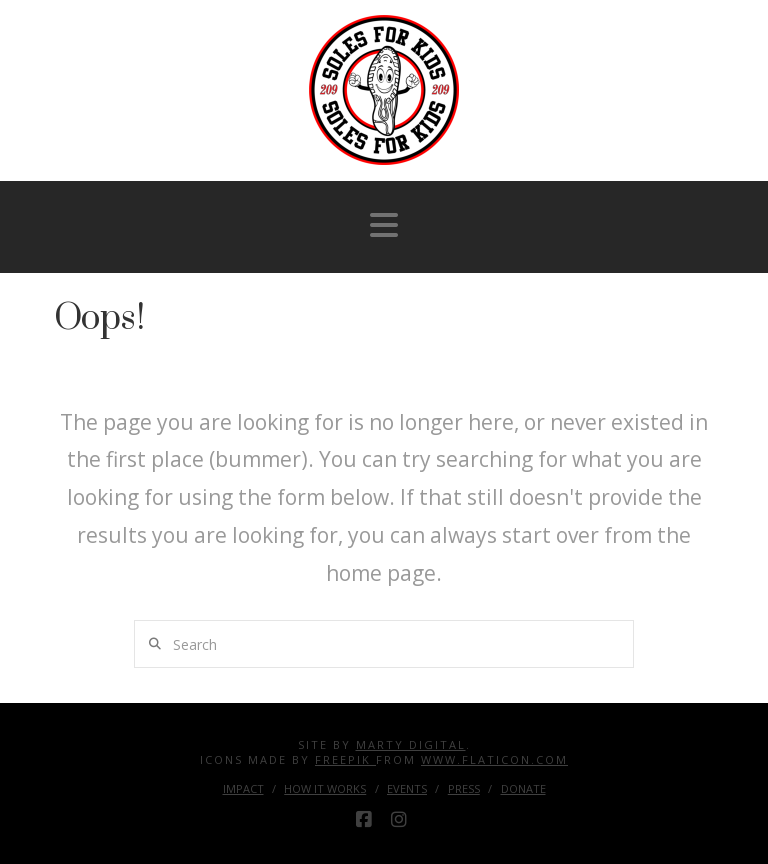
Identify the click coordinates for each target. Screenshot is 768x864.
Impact (243, 789)
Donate (523, 789)
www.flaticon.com (494, 759)
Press (464, 789)
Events (407, 789)
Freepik (345, 759)
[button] (384, 225)
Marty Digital (411, 744)
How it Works (325, 789)
